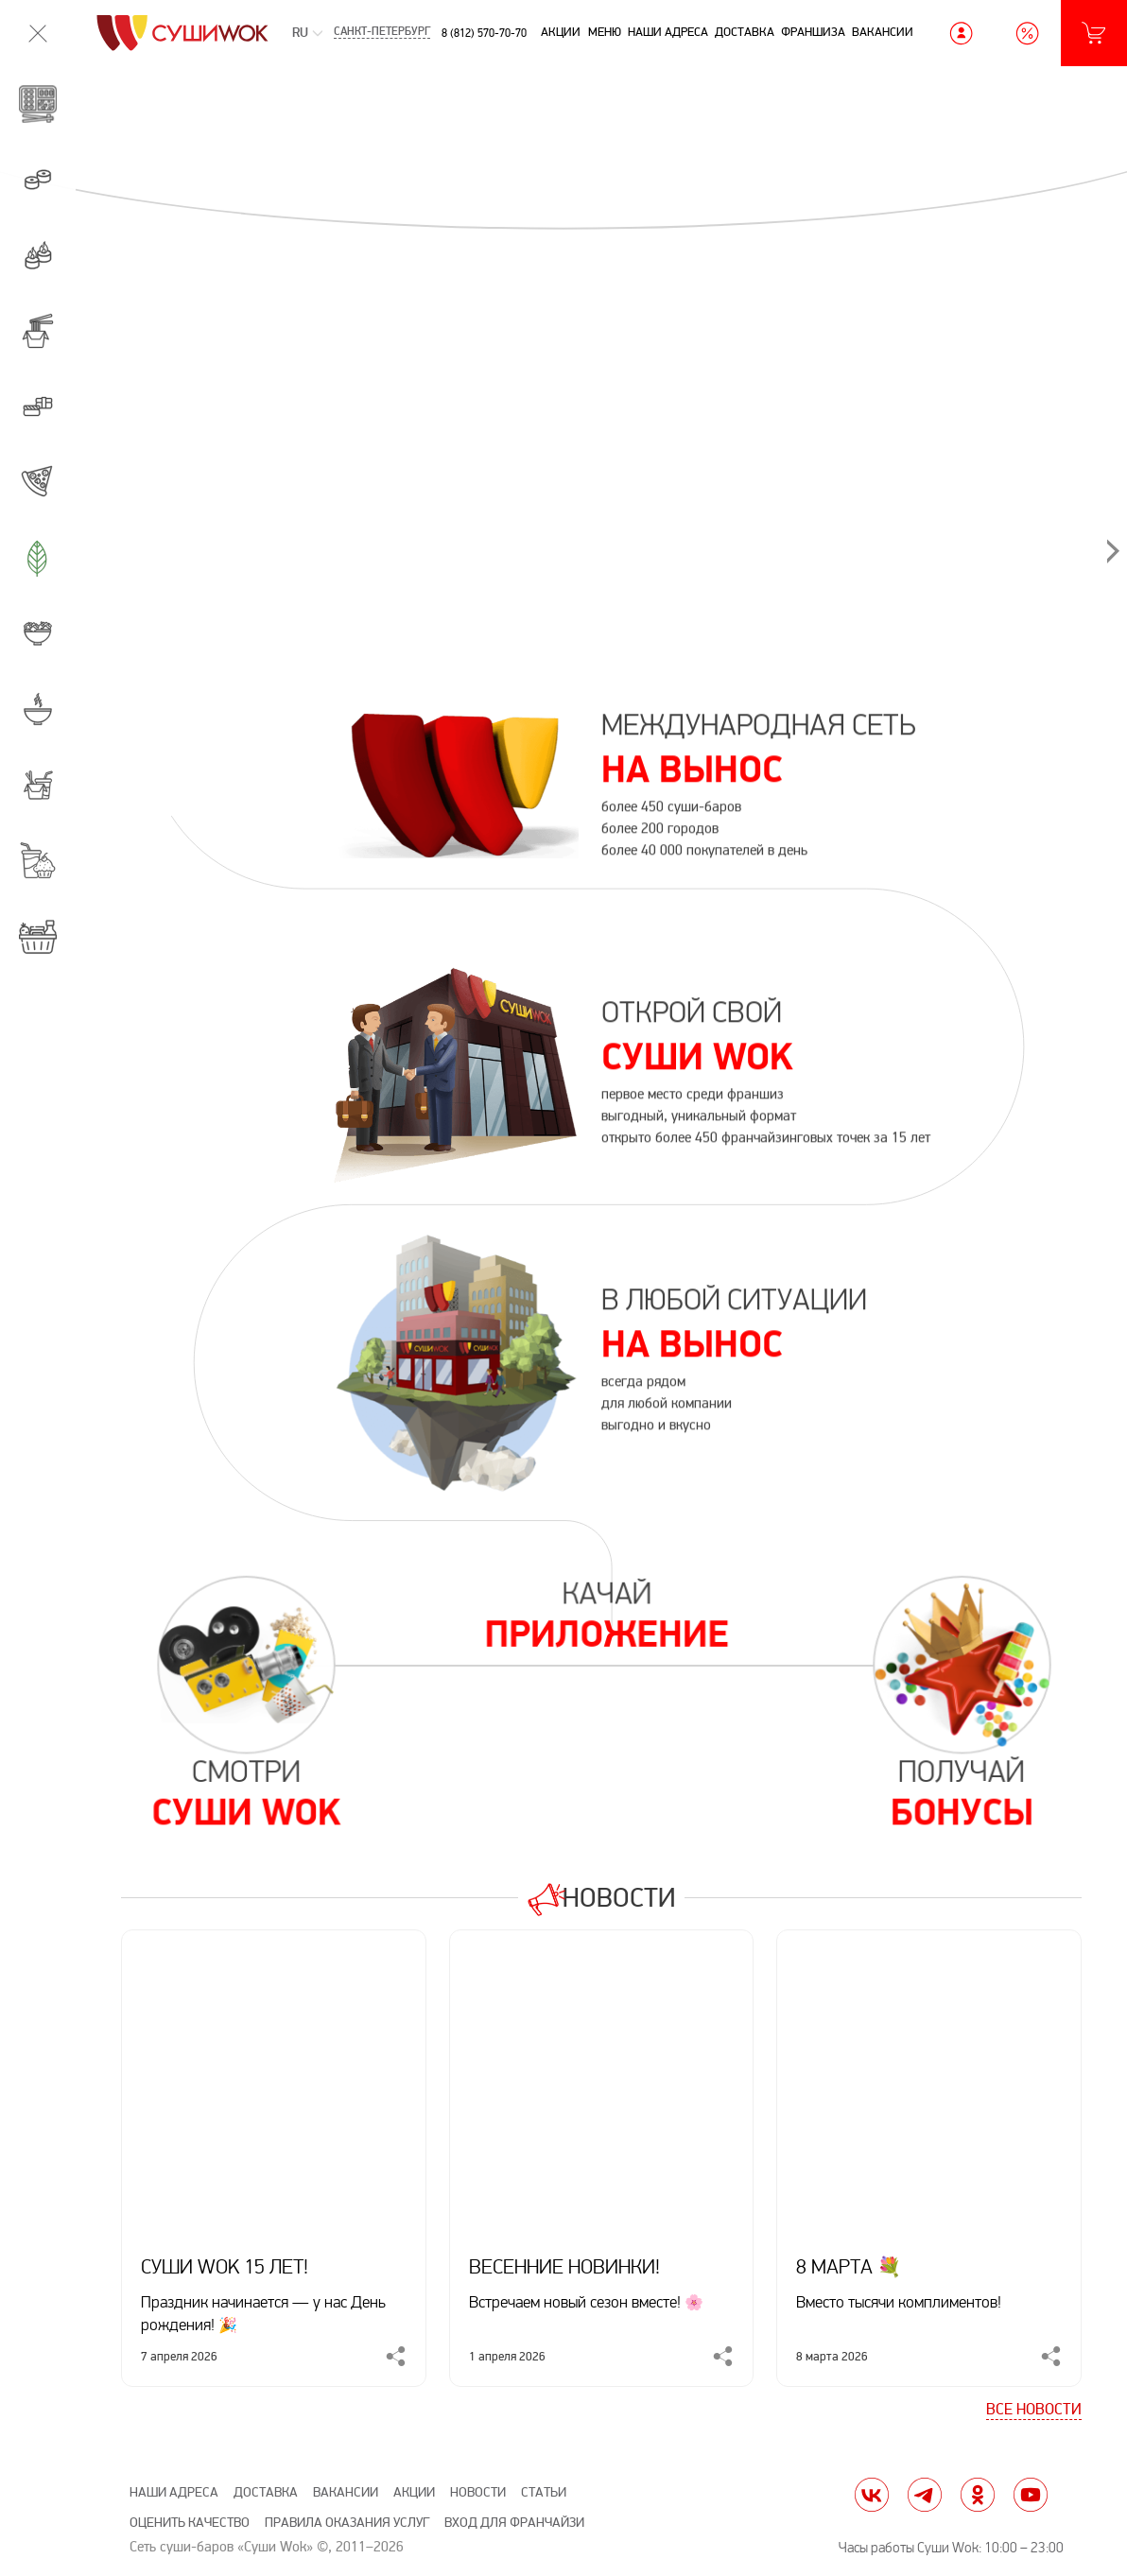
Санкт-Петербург (382, 33)
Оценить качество (190, 2523)
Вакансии (882, 32)
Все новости (1034, 2409)
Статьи (543, 2492)
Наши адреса (668, 32)
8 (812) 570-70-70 (484, 33)
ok (978, 2495)
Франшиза (813, 32)
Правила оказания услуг (347, 2523)
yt (1031, 2495)
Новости (621, 1896)
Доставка (744, 32)
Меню (604, 32)
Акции (561, 32)
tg (925, 2495)
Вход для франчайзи (514, 2523)
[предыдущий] (199, 247)
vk (872, 2495)
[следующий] (1003, 247)
